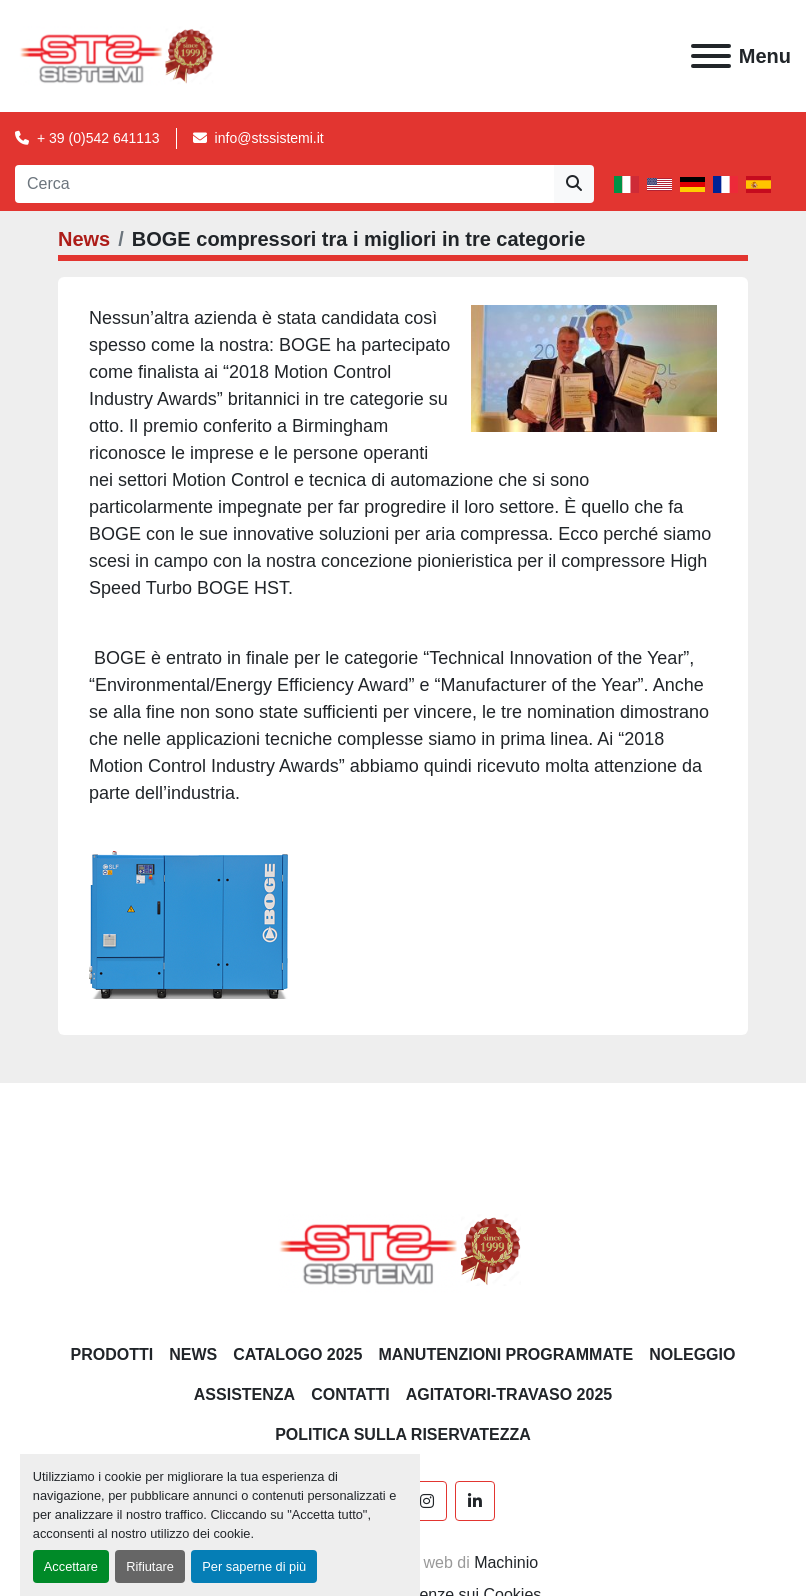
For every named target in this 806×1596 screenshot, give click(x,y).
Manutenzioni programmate (505, 1354)
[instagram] (427, 1501)
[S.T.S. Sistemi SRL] (403, 1249)
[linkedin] (475, 1501)
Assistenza (244, 1394)
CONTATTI (350, 1394)
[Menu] (711, 56)
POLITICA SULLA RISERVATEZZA (403, 1434)
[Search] (284, 184)
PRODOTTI (112, 1354)
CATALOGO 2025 (297, 1354)
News (84, 239)
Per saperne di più (254, 1566)
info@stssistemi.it (269, 138)
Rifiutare (150, 1566)
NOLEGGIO (692, 1354)
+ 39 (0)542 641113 (98, 138)
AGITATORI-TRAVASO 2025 (509, 1394)
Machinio (506, 1562)
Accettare (71, 1566)
